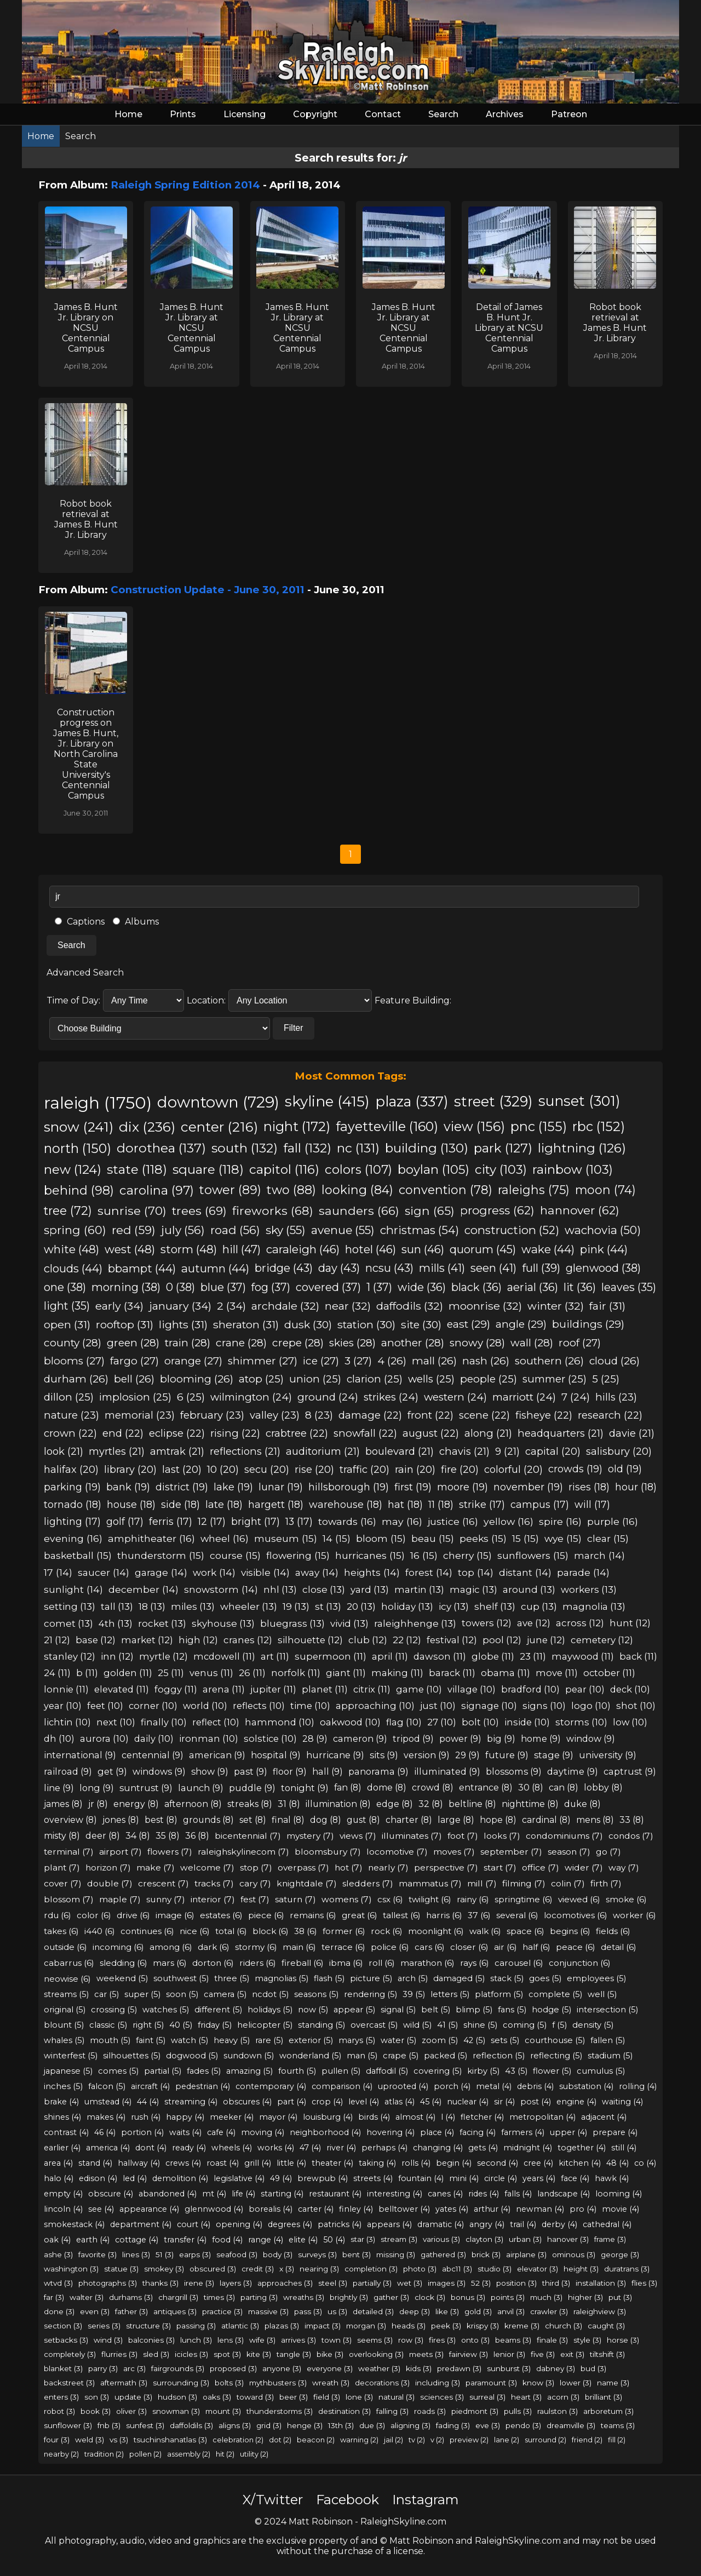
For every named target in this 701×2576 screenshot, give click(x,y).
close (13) (323, 1589)
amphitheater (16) (151, 1538)
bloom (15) (381, 1538)
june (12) (546, 1639)
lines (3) (136, 2254)
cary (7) (255, 1883)
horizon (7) (108, 1867)
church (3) (563, 2325)
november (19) (528, 1487)
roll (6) (382, 1963)
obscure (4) (110, 2194)
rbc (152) (598, 1126)
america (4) (108, 2148)
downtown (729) (218, 1102)
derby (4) (559, 2224)
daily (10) (154, 1738)
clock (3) (430, 2297)
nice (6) (195, 1931)
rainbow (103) (572, 1169)
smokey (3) (164, 2268)
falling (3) (392, 2411)
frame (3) (610, 2239)
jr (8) (98, 1804)
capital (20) (553, 1451)
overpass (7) (303, 1867)
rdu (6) (57, 1915)
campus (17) (539, 1504)
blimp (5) (474, 2010)
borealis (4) (270, 2209)
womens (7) (346, 1899)
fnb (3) (108, 2425)
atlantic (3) (240, 2325)
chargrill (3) (178, 2297)
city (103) (501, 1169)
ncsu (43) (389, 1268)
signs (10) (544, 1705)
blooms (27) (74, 1361)
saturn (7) (295, 1899)
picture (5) (371, 1978)
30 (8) (530, 1787)
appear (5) (354, 2010)
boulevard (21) (399, 1451)
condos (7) (630, 1836)
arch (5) (413, 1978)
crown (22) (70, 1433)
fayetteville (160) (387, 1126)
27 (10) (441, 1722)
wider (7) (584, 1867)
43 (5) (516, 2071)
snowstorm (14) (221, 1589)
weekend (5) (122, 1978)
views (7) (358, 1836)
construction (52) (511, 1230)
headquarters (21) (561, 1433)
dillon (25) (69, 1397)
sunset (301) (579, 1101)
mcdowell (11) (224, 1656)
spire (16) (560, 1521)
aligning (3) (410, 2425)
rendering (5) (370, 1994)
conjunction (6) (580, 1963)
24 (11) (57, 1672)
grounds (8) (208, 1820)
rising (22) (235, 1433)
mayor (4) (278, 2117)
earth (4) (93, 2240)
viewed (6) (579, 1899)
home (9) (541, 1738)
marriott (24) (524, 1397)
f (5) (559, 2025)
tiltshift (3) (607, 2354)
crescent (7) (163, 1883)
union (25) (315, 1379)
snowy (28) (477, 1342)
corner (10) (153, 1705)
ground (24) (327, 1397)
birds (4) (374, 2117)
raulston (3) (557, 2411)
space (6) (525, 1931)
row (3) (410, 2340)
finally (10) (164, 1722)
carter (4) (316, 2209)
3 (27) (358, 1361)
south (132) (244, 1148)
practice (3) (222, 2311)
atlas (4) (399, 2102)
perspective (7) (446, 1867)
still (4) (623, 2148)
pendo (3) (523, 2425)
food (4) (227, 2240)
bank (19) (128, 1487)
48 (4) (617, 2163)
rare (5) (269, 2040)
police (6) (390, 1947)
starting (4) (282, 2194)
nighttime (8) (530, 1804)
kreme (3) (521, 2325)
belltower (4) (404, 2209)
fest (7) (254, 1899)
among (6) (171, 1947)
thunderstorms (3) (279, 2411)
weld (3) (89, 2439)
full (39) (541, 1268)
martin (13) (419, 1589)
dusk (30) (308, 1324)
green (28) (133, 1342)
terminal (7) (69, 1851)
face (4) (575, 2178)
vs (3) (119, 2439)
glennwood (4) (214, 2209)
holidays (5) (270, 2010)
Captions (80, 921)
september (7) (511, 1851)
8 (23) (319, 1415)
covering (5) (437, 2071)
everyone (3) (330, 2368)
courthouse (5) (555, 2040)
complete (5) (555, 1994)
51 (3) (165, 2254)
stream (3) (399, 2239)
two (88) (291, 1190)
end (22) (122, 1433)
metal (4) (494, 2086)
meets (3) (426, 2354)
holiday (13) (407, 1606)
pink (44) (604, 1249)
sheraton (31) (246, 1324)
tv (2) (417, 2439)
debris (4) (535, 2086)
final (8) (288, 1820)
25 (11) (171, 1672)
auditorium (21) (323, 1451)
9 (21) (507, 1451)
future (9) (506, 1754)
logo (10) (591, 1705)
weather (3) (379, 2368)
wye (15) (563, 1538)
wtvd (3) (58, 2283)
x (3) (286, 2268)
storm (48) (188, 1249)
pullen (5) (340, 2071)
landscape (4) (563, 2194)
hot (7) (349, 1867)
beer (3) (293, 2397)
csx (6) (390, 1899)
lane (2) (506, 2439)
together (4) (582, 2148)
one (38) (65, 1287)
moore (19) (462, 1487)
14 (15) (336, 1538)
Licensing (244, 114)
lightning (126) (582, 1148)
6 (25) (191, 1397)
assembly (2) (188, 2453)
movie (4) (620, 2209)
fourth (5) (297, 2071)
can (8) (563, 1787)
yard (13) (369, 1589)
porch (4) (452, 2086)
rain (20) (415, 1469)
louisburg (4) (328, 2117)
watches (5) (165, 2010)
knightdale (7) (307, 1883)
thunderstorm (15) (160, 1555)
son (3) (96, 2397)
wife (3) (262, 2340)
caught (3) (606, 2325)
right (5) (148, 2025)
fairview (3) (468, 2354)
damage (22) (370, 1415)
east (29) (468, 1324)
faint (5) (150, 2040)
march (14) (599, 1555)
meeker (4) (232, 2117)
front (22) (430, 1415)
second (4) (497, 2163)
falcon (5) (106, 2086)
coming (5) (525, 2025)
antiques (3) (175, 2311)
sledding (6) (123, 1963)
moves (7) (454, 1851)
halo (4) (58, 2178)
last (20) (182, 1469)
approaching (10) (375, 1705)
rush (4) (145, 2117)
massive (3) (268, 2311)
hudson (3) (177, 2397)
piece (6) (266, 1915)
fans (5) (512, 2010)
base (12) (96, 1639)
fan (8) (347, 1787)
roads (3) (430, 2411)
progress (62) (497, 1210)
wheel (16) (224, 1538)
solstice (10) (270, 1738)
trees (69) (199, 1210)
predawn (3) (459, 2368)
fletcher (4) (482, 2117)
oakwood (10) (350, 1722)
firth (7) (606, 1883)
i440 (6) (99, 1931)
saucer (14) (103, 1572)
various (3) (441, 2239)
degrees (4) (290, 2224)
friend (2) (587, 2439)
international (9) (80, 1754)
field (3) (326, 2397)
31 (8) (289, 1804)
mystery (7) (310, 1836)
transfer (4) (185, 2240)
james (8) (63, 1804)
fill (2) (616, 2439)
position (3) (516, 2283)
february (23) (212, 1415)
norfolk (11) (295, 1672)
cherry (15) (467, 1555)
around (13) (529, 1589)
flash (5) (329, 1978)
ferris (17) (170, 1521)
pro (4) (583, 2209)
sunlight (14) (73, 1589)
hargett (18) (275, 1504)
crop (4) (327, 2102)
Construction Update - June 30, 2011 (207, 589)
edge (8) (394, 1804)
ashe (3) (58, 2254)
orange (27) (193, 1361)
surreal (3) (487, 2397)
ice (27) (321, 1361)
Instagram (425, 2500)
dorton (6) (213, 1963)
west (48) (130, 1249)
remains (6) (313, 1915)
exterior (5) (311, 2040)
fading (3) (453, 2425)
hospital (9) (276, 1754)
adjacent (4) (604, 2117)
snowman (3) (176, 2411)
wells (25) (431, 1379)
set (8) (252, 1820)
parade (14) (583, 1572)
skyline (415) (327, 1101)
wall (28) (531, 1342)
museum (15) (285, 1538)
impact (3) (322, 2325)
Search (443, 114)
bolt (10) (480, 1722)
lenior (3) (509, 2354)
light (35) (67, 1305)
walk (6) (485, 1931)
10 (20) (223, 1469)
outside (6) (65, 1947)
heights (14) (372, 1572)
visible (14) (265, 1572)
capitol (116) (284, 1169)
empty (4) (63, 2194)
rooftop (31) (124, 1324)
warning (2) (359, 2439)
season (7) (569, 1851)
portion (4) (142, 2132)
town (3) (336, 2340)
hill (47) (241, 1249)
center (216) (219, 1126)
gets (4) (483, 2148)
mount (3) (223, 2411)
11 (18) (440, 1504)
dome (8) (386, 1787)
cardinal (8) (546, 1820)
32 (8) (430, 1804)
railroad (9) (68, 1771)
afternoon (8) (193, 1804)
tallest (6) (402, 1915)
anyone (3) (281, 2368)
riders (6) (257, 1963)
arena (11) (224, 1689)
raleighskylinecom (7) (243, 1851)
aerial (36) (532, 1287)
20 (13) (361, 1606)
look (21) (63, 1451)
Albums (136, 921)
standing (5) (321, 2025)
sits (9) (384, 1754)
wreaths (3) (303, 2297)
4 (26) (391, 1361)
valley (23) (275, 1415)
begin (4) (454, 2163)
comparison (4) (342, 2086)
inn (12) (117, 1656)
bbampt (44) (142, 1268)
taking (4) (377, 2163)
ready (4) (189, 2148)
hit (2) (225, 2453)
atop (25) (261, 1379)
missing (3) (395, 2254)
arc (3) (134, 2368)
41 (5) (447, 2025)
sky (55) (286, 1230)
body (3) (277, 2254)
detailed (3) (373, 2311)
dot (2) (280, 2439)
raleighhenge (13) (415, 1623)
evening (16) (73, 1538)
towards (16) (347, 1521)
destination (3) (344, 2411)
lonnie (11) (66, 1689)
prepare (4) (615, 2132)
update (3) (133, 2397)
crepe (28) (298, 1342)
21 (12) (57, 1639)
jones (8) (120, 1820)
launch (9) (200, 1787)
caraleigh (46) (303, 1249)
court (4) (193, 2224)
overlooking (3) (376, 2354)
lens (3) (230, 2340)
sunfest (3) (145, 2425)
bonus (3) (468, 2297)
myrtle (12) (163, 1656)
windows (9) (159, 1771)
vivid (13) (349, 1623)
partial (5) (162, 2071)
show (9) (209, 1771)
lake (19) (233, 1487)
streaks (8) (249, 1804)
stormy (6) (256, 1947)
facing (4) (477, 2132)
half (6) (536, 1947)
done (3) (59, 2311)
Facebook (347, 2500)
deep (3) (414, 2311)
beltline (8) (472, 1804)
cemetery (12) (602, 1639)
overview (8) (70, 1820)
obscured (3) (212, 2268)
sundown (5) (248, 2056)
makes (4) (106, 2117)
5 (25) (605, 1379)
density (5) (592, 2025)
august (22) (431, 1433)
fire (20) (460, 1469)
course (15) (235, 1555)
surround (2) (545, 2439)
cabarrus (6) (69, 1963)
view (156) (474, 1126)
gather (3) (391, 2297)
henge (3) (305, 2425)
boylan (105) (433, 1169)
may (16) (402, 1521)
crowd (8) (432, 1787)
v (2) (437, 2439)
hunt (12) (630, 1622)
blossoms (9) (514, 1771)
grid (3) (268, 2425)
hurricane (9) (335, 1754)
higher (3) (585, 2297)
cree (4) (538, 2163)
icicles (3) (191, 2354)
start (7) (500, 1867)
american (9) (217, 1754)
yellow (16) (508, 1521)
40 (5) (180, 2025)
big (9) (501, 1738)
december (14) (143, 1589)
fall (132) (307, 1148)
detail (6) (618, 1947)
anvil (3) (511, 2311)
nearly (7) (388, 1867)
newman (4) (540, 2209)
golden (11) (128, 1672)
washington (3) (71, 2268)
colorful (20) (513, 1469)
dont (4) (150, 2148)
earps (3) (195, 2254)
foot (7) (462, 1836)
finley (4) (356, 2209)
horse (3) (623, 2340)
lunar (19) (280, 1487)
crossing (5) (114, 2010)
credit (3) (258, 2268)
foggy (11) (175, 1689)
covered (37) (328, 1287)
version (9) (427, 1754)
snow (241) (78, 1126)
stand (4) (95, 2163)
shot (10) (636, 1705)
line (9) (59, 1787)
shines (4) (62, 2117)
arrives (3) (298, 2340)
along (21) (488, 1433)
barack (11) (452, 1672)
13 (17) (299, 1521)
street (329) (493, 1101)
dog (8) (325, 1820)
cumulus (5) (601, 2071)
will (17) (592, 1504)
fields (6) (613, 1931)
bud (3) (593, 2368)
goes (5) (545, 1978)
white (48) (71, 1249)
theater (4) (332, 2163)
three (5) (231, 1978)
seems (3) (375, 2340)
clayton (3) (484, 2239)
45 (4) (430, 2102)
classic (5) (108, 2025)
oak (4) (57, 2240)
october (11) (609, 1672)
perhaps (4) (384, 2148)
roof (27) (580, 1342)
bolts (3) (229, 2382)
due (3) (372, 2425)
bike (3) (330, 2354)
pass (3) (308, 2311)
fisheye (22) (543, 1415)
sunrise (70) (131, 1210)
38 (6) (305, 1931)
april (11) (390, 1656)
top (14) (475, 1572)
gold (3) (478, 2311)
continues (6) (147, 1931)
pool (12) (501, 1639)
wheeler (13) (248, 1606)
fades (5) (204, 2071)
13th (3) (341, 2425)
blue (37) (223, 1287)
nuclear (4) (468, 2102)
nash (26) (485, 1361)
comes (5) (118, 2071)
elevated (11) (121, 1689)
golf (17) (124, 1521)
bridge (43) (284, 1268)
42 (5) (474, 2040)
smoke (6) (626, 1899)
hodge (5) (551, 2010)
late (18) (224, 1504)
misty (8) (62, 1836)
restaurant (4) (335, 2194)
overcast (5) (374, 2025)
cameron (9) (360, 1738)
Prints (183, 114)
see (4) (101, 2209)
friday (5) (215, 2025)
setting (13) (69, 1606)
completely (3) (70, 2354)
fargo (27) (134, 1361)
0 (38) (180, 1287)
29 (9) (467, 1754)
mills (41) (442, 1268)
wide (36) (422, 1287)
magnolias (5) (281, 1978)
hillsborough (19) (348, 1487)
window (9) (590, 1738)
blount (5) (64, 2025)
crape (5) (400, 2056)
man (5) (362, 2056)
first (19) (413, 1487)
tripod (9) (413, 1738)
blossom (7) (69, 1899)
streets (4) (373, 2178)
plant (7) (62, 1867)
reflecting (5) (556, 2056)
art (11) (275, 1656)
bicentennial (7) (248, 1836)
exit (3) (572, 2354)
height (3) (581, 2268)
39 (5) (414, 1994)
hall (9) (327, 1771)
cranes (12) (247, 1639)
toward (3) (255, 2397)
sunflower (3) (68, 2425)
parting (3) (259, 2297)
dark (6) (213, 1947)
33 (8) (631, 1820)
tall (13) (117, 1606)
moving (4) (262, 2132)
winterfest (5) (70, 2056)
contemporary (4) (270, 2086)
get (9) (112, 1771)
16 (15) (424, 1555)
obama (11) (505, 1672)
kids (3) (419, 2368)
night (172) (296, 1126)
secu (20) (266, 1469)
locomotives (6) (575, 1915)
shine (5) (480, 2025)
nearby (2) (61, 2453)
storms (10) (581, 1722)
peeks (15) (483, 1538)
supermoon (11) (330, 1656)
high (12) (198, 1639)
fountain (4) (421, 2178)
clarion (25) (375, 1379)
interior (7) (213, 1899)
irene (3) (199, 2283)
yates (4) (451, 2209)
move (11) (557, 1672)
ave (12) (533, 1622)
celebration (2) (237, 2439)
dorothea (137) (161, 1148)
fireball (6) (302, 1963)
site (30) (421, 1324)
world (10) (205, 1705)
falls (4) (518, 2194)
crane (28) (241, 1342)
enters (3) (61, 2397)
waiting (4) (622, 2102)
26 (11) (252, 1672)
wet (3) (409, 2283)
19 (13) (296, 1606)
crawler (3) (549, 2311)
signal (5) (398, 2010)
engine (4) (576, 2102)
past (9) (250, 1771)
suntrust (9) (146, 1787)
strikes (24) (391, 1397)
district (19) (182, 1487)
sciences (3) (442, 2397)
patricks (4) (339, 2224)
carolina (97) (156, 1190)
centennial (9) (152, 1754)
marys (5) (356, 2040)
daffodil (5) (387, 2071)
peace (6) (575, 1947)
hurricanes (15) (370, 1555)
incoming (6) (118, 1947)
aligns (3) (235, 2425)
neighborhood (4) (325, 2132)
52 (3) (481, 2283)
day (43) (339, 1268)
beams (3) (513, 2340)
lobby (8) (603, 1787)
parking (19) (72, 1487)
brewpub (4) (322, 2178)
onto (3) (475, 2340)
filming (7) (523, 1883)
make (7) (155, 1867)
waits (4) (185, 2132)
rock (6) (387, 1931)
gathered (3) (443, 2254)
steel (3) (332, 2283)
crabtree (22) (297, 1433)
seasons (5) (316, 1994)
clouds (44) (73, 1268)
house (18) (131, 1504)
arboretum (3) (608, 2411)
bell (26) (134, 1379)
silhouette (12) (310, 1639)
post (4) (535, 2102)
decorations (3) (382, 2382)
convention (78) (445, 1190)
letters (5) (449, 1994)
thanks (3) (160, 2283)
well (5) (602, 1994)
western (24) (455, 1397)
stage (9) (553, 1754)
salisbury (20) (619, 1451)
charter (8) (409, 1820)
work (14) (214, 1572)
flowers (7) (169, 1851)
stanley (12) (69, 1656)
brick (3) (486, 2254)
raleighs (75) (534, 1190)
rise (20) (314, 1469)
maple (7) (120, 1899)
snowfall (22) (365, 1433)
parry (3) (103, 2368)
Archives (505, 114)
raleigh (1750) (98, 1103)
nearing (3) (319, 2268)
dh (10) (59, 1738)
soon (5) (182, 1994)
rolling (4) (638, 2086)
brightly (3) (349, 2297)
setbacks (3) (66, 2340)
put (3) (620, 2297)
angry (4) (486, 2224)
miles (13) (193, 1606)
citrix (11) (371, 1689)
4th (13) (116, 1623)
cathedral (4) (607, 2224)
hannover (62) (579, 1210)
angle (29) (521, 1324)
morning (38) (125, 1287)
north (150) (77, 1148)
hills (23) (616, 1397)
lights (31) (183, 1324)
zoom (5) (440, 2040)
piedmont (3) (474, 2411)
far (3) (54, 2297)
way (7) (623, 1867)
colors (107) (358, 1169)
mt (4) (214, 2194)
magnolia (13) (593, 1606)
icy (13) (454, 1606)
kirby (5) (483, 2071)
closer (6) (469, 1947)
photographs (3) (107, 2283)
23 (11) (533, 1656)
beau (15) (432, 1538)
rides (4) (483, 2194)
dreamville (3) (571, 2425)
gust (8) (363, 1820)
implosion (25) (135, 1397)
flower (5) (552, 2071)
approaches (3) (285, 2283)
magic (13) (473, 1589)
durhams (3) (131, 2297)
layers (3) (236, 2283)
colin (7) (568, 1883)
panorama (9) (378, 1771)
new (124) (72, 1169)
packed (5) (445, 2056)
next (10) (115, 1722)
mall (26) (434, 1361)
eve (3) (487, 2425)
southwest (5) (181, 1978)
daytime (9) (572, 1771)
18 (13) (152, 1606)
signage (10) (489, 1705)
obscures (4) (247, 2102)
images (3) (447, 2283)
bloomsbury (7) (328, 1851)
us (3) (337, 2311)
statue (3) (121, 2268)
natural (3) (396, 2397)
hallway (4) (139, 2163)
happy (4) (185, 2117)
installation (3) (601, 2283)
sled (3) (156, 2354)
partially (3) (372, 2283)
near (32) (348, 1305)
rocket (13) (162, 1623)
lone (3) (359, 2397)
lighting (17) (72, 1521)
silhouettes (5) (131, 2056)
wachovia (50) (603, 1230)
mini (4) (464, 2178)
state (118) (137, 1169)
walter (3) (87, 2297)
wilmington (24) (251, 1397)
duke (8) (582, 1804)
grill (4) (257, 2163)
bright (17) (255, 1521)
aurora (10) (104, 1738)
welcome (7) (207, 1867)
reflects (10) (259, 1705)
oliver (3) (131, 2411)
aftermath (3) (123, 2382)
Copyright (315, 114)
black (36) (476, 1287)
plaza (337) (412, 1101)
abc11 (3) (457, 2268)
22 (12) (407, 1639)
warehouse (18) (345, 1504)
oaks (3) (217, 2397)
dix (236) (147, 1126)
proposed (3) (233, 2368)
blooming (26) (196, 1379)
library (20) (130, 1469)
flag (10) (404, 1722)
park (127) (503, 1148)
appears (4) (389, 2224)
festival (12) (452, 1639)
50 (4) (334, 2240)
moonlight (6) (436, 1931)
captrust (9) (630, 1771)
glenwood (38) (603, 1268)
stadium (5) (610, 2056)
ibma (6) (346, 1963)
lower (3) (575, 2382)
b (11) (87, 1672)
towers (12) (487, 1622)
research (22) (610, 1415)
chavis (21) (464, 1451)
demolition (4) (180, 2178)
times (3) (219, 2297)
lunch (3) (196, 2340)
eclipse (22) (177, 1433)
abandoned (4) (168, 2194)
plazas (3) (282, 2325)
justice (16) (453, 1521)
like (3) (447, 2311)
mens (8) (595, 1820)
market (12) (147, 1639)
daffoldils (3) (191, 2425)
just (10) (438, 1705)
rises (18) (589, 1487)
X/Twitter (273, 2500)
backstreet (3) (69, 2382)
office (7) (540, 1867)
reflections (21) (245, 1451)
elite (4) (303, 2240)
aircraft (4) (150, 2086)
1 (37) (379, 1287)
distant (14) (525, 1572)
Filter (293, 1027)
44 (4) (148, 2102)
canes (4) (445, 2194)
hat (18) (405, 1504)
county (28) (72, 1342)
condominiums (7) (564, 1836)
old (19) (625, 1469)
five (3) (543, 2354)
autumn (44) (215, 1268)
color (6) (94, 1915)
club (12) (367, 1639)
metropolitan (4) (542, 2117)
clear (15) (608, 1538)
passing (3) (196, 2325)
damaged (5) (459, 1978)
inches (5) (63, 2086)
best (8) (161, 1820)
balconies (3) (151, 2340)
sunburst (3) (509, 2368)
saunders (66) (359, 1210)
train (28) (187, 1342)
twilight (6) (430, 1899)
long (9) (96, 1787)
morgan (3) (366, 2325)
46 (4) (105, 2132)
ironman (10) (208, 1738)
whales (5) (64, 2040)
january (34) (180, 1305)
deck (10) (630, 1689)
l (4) (448, 2117)
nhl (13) (280, 1589)
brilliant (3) (603, 2397)
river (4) (341, 2148)
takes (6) (61, 1931)
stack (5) (507, 1978)
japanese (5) (68, 2071)
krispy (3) (483, 2325)
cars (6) (430, 1947)
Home (128, 114)
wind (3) (108, 2340)
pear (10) (585, 1689)
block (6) (270, 1931)
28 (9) (314, 1738)
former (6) (344, 1931)
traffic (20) (364, 1469)
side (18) (180, 1504)
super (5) (142, 1994)
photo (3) (419, 2268)
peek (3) (446, 2325)
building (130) (426, 1148)
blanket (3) (63, 2368)
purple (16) (612, 1521)
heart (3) (526, 2397)
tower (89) (230, 1190)
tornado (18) (72, 1504)
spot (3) (227, 2354)
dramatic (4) (440, 2224)
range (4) (265, 2240)
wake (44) (547, 1249)
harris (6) (444, 1915)
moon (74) (605, 1190)
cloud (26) (614, 1361)
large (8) (456, 1820)
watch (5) (189, 2040)
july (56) (183, 1230)
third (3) (556, 2283)
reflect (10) (215, 1722)
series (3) (104, 2325)
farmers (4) (522, 2132)
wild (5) (417, 2025)
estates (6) (221, 1915)
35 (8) (168, 1836)
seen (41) (493, 1268)
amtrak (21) (177, 1451)
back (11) (638, 1656)
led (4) (135, 2178)
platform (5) (499, 1994)
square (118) (208, 1169)
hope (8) (498, 1820)
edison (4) (98, 2178)
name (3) (613, 2382)
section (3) (63, 2325)
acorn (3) (563, 2397)
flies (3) (644, 2283)
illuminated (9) (447, 1771)
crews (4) (183, 2163)
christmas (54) (419, 1230)
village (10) (471, 1689)
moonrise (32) (485, 1305)
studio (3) (495, 2268)
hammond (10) (279, 1722)
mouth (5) (110, 2040)
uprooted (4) (403, 2086)
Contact (383, 114)
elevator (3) (537, 2268)
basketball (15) (78, 1555)
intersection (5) (607, 2010)
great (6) (359, 1915)
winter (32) (555, 1305)
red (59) (134, 1230)
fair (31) (607, 1305)
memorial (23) (140, 1415)
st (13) (328, 1606)
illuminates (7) (412, 1836)
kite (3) (258, 2354)
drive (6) (133, 1915)
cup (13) (539, 1606)
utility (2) (254, 2453)
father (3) (131, 2311)
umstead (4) (107, 2102)
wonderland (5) (310, 2056)
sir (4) (504, 2102)
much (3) (546, 2297)
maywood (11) (582, 1656)
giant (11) (346, 1672)
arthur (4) (492, 2209)
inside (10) (527, 1722)
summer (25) (554, 1379)
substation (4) (586, 2086)
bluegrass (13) (292, 1623)
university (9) (607, 1754)
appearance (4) (149, 2209)
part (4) (291, 2102)
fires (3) (442, 2340)
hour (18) (636, 1487)
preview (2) (469, 2439)
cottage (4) (136, 2240)
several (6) (517, 1915)
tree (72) (68, 1210)
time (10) (310, 1705)
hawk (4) (612, 2178)
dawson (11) (439, 1656)
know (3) (538, 2382)
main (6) (299, 1947)
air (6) (505, 1947)
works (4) (275, 2148)
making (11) (397, 1672)
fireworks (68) (272, 1210)
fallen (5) (607, 2040)
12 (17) (212, 1521)
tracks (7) (214, 1883)
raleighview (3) (599, 2311)
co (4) (645, 2163)
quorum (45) (483, 1249)
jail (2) (393, 2439)
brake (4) (61, 2102)
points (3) (508, 2297)
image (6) (175, 1915)
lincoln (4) (63, 2209)
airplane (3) (526, 2254)
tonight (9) (305, 1787)
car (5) (106, 1994)
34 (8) (137, 1836)
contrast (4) (66, 2132)
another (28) (412, 1342)
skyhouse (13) (223, 1623)
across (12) (580, 1622)
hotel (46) (370, 1249)
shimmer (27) (262, 1361)
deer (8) (102, 1836)
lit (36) (580, 1287)
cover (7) (63, 1883)
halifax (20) (71, 1469)
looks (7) (502, 1836)
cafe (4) (221, 2132)
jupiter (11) (273, 1689)
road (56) (235, 1230)
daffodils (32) (409, 1305)
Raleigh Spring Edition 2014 (185, 185)
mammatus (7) (430, 1883)
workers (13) (589, 1589)
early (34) (119, 1305)
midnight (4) (527, 2148)
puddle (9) (252, 1787)
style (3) (587, 2340)
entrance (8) (486, 1787)
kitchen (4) (580, 2163)
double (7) (110, 1883)
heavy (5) (232, 2040)
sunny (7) (165, 1899)
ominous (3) (573, 2254)
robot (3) (59, 2411)
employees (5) (596, 1978)
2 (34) (231, 1305)
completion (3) (371, 2268)
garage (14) (161, 1572)
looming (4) (618, 2194)
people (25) (488, 1379)
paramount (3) (491, 2382)
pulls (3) (518, 2411)
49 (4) (281, 2178)
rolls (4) (415, 2163)
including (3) (437, 2382)
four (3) (57, 2439)
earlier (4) (62, 2148)
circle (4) (500, 2178)
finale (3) (552, 2340)
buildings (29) (588, 1324)
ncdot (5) (270, 1994)
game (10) (419, 1689)
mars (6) (170, 1963)
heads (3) (409, 2325)
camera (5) (225, 1994)
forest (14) (428, 1572)
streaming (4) (190, 2102)
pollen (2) (145, 2453)
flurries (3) (119, 2354)
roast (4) (222, 2163)
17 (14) (58, 1572)
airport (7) (120, 1851)
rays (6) (474, 1963)
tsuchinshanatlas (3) (170, 2439)
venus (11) (211, 1672)
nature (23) (71, 1415)
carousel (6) (519, 1963)
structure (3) (148, 2325)
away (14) (316, 1572)
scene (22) (484, 1415)
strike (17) (482, 1504)
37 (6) (479, 1915)
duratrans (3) (627, 2268)
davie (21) (631, 1433)
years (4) (538, 2178)
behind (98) (79, 1190)
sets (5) (505, 2040)
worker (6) (634, 1915)
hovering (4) (390, 2132)
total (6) (231, 1931)
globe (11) (493, 1656)
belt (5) (435, 2010)
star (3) (362, 2239)
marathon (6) (427, 1963)
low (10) (630, 1722)
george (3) (620, 2254)
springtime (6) (524, 1899)
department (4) (140, 2224)
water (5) (398, 2040)
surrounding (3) (181, 2382)
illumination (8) (338, 1804)
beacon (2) (316, 2439)
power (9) (460, 1738)
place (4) (437, 2132)
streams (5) (66, 1994)
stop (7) (256, 1867)
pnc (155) (538, 1126)
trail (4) (523, 2224)
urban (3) (525, 2239)
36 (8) (197, 1836)
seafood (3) (236, 2254)
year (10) (63, 1705)
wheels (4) (231, 2148)
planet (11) (325, 1689)
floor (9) (290, 1771)
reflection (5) (499, 2056)
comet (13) (68, 1623)
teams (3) (618, 2425)
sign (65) (430, 1210)
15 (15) (525, 1538)
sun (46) (422, 1249)
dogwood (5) (192, 2056)
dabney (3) (555, 2368)
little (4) (291, 2163)
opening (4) (239, 2224)
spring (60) (75, 1230)
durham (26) (76, 1379)
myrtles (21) (117, 1451)
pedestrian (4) (202, 2086)
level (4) (363, 2102)
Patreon (569, 114)
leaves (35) (628, 1287)
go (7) (608, 1851)
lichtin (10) (67, 1722)
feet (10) (105, 1705)
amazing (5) (249, 2071)
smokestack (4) (74, 2224)
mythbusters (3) (278, 2382)
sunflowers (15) (532, 1555)
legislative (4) (239, 2178)
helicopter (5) (264, 2025)
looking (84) (357, 1190)
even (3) (95, 2311)
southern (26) (549, 1361)
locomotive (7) (397, 1851)
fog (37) (270, 1287)
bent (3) (356, 2254)
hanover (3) (568, 2239)
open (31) (67, 1324)
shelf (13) (494, 1606)
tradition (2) (104, 2453)
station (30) (366, 1324)
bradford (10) (530, 1689)
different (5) (218, 2010)
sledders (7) (367, 1883)
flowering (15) (298, 1555)
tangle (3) (294, 2354)
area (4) (58, 2163)
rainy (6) (473, 1899)
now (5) (313, 2010)
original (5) (64, 2010)
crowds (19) (575, 1469)
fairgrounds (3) (177, 2368)
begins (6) (570, 1931)
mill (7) (482, 1883)
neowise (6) (67, 1978)
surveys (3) (317, 2254)
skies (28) (352, 1342)
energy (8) (136, 1804)
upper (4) (568, 2132)
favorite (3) (97, 2254)
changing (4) (438, 2148)
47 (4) (310, 2148)
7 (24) (575, 1397)
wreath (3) (330, 2382)
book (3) (96, 2411)
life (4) (243, 2194)
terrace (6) (343, 1947)
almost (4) (415, 2117)
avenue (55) (343, 1230)
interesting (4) (394, 2194)
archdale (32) (285, 1305)
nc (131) (358, 1148)
